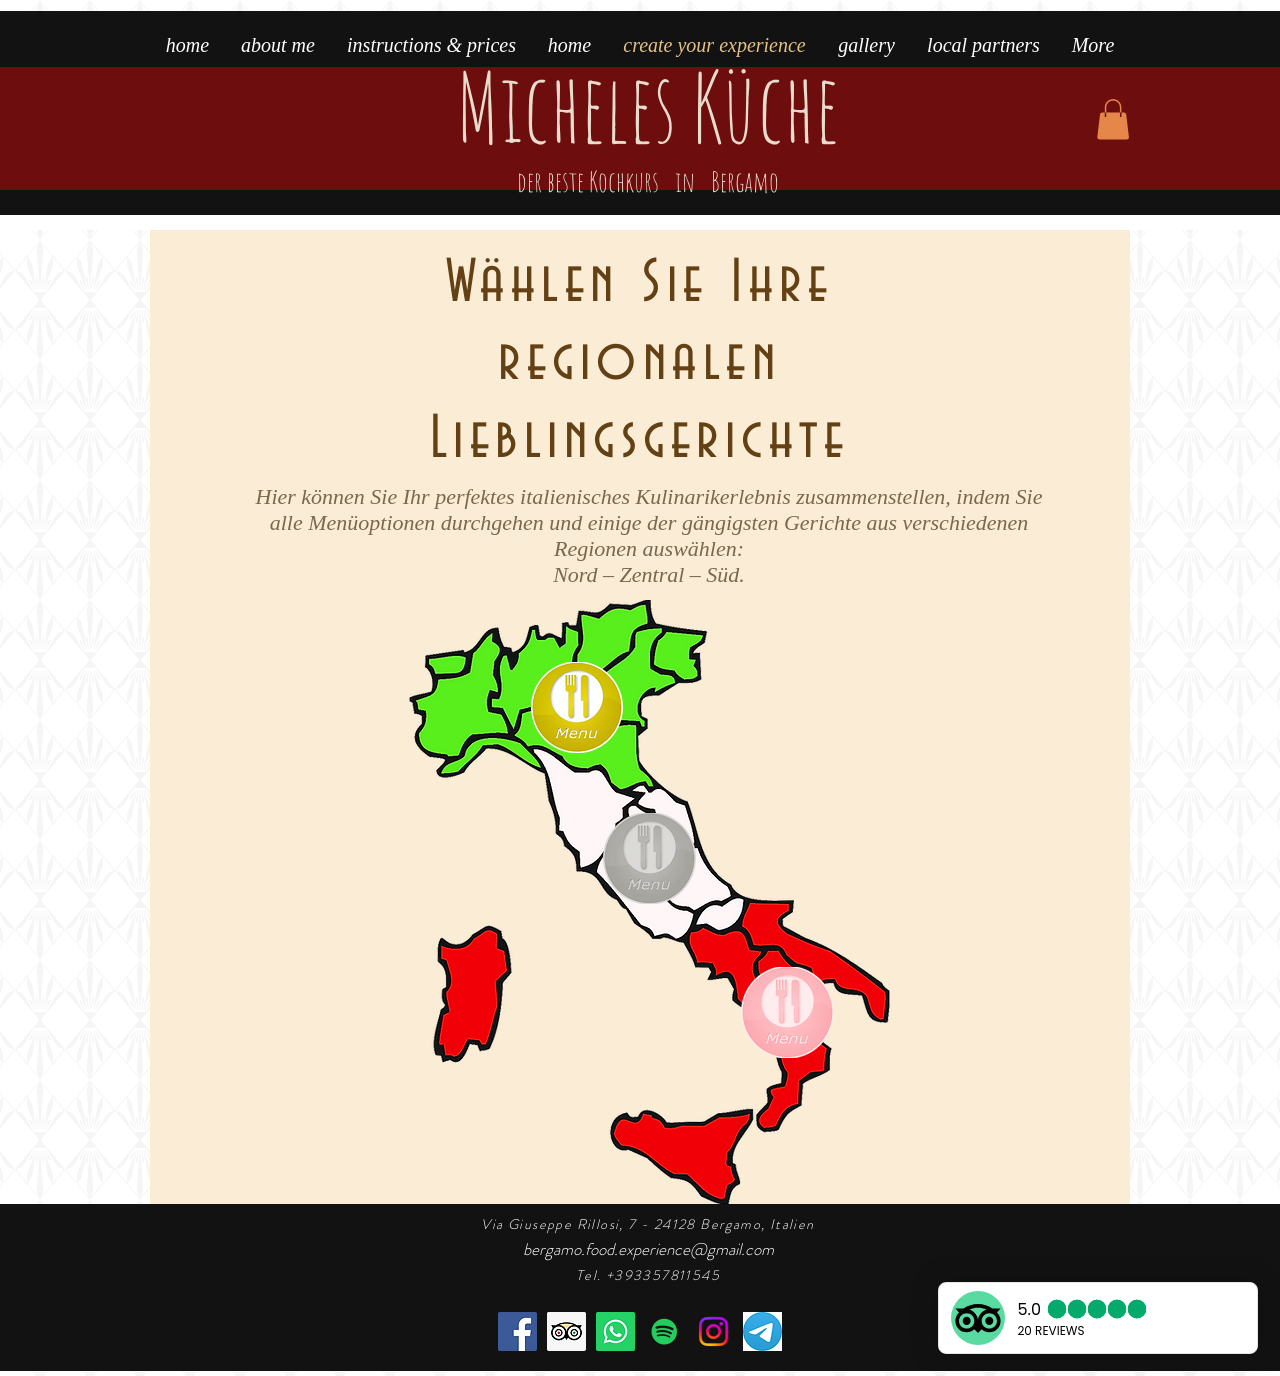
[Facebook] (517, 1331)
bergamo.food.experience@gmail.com (648, 1249)
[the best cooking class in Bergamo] (566, 1331)
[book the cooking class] (615, 1331)
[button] (1113, 119)
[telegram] (762, 1331)
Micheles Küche (647, 130)
